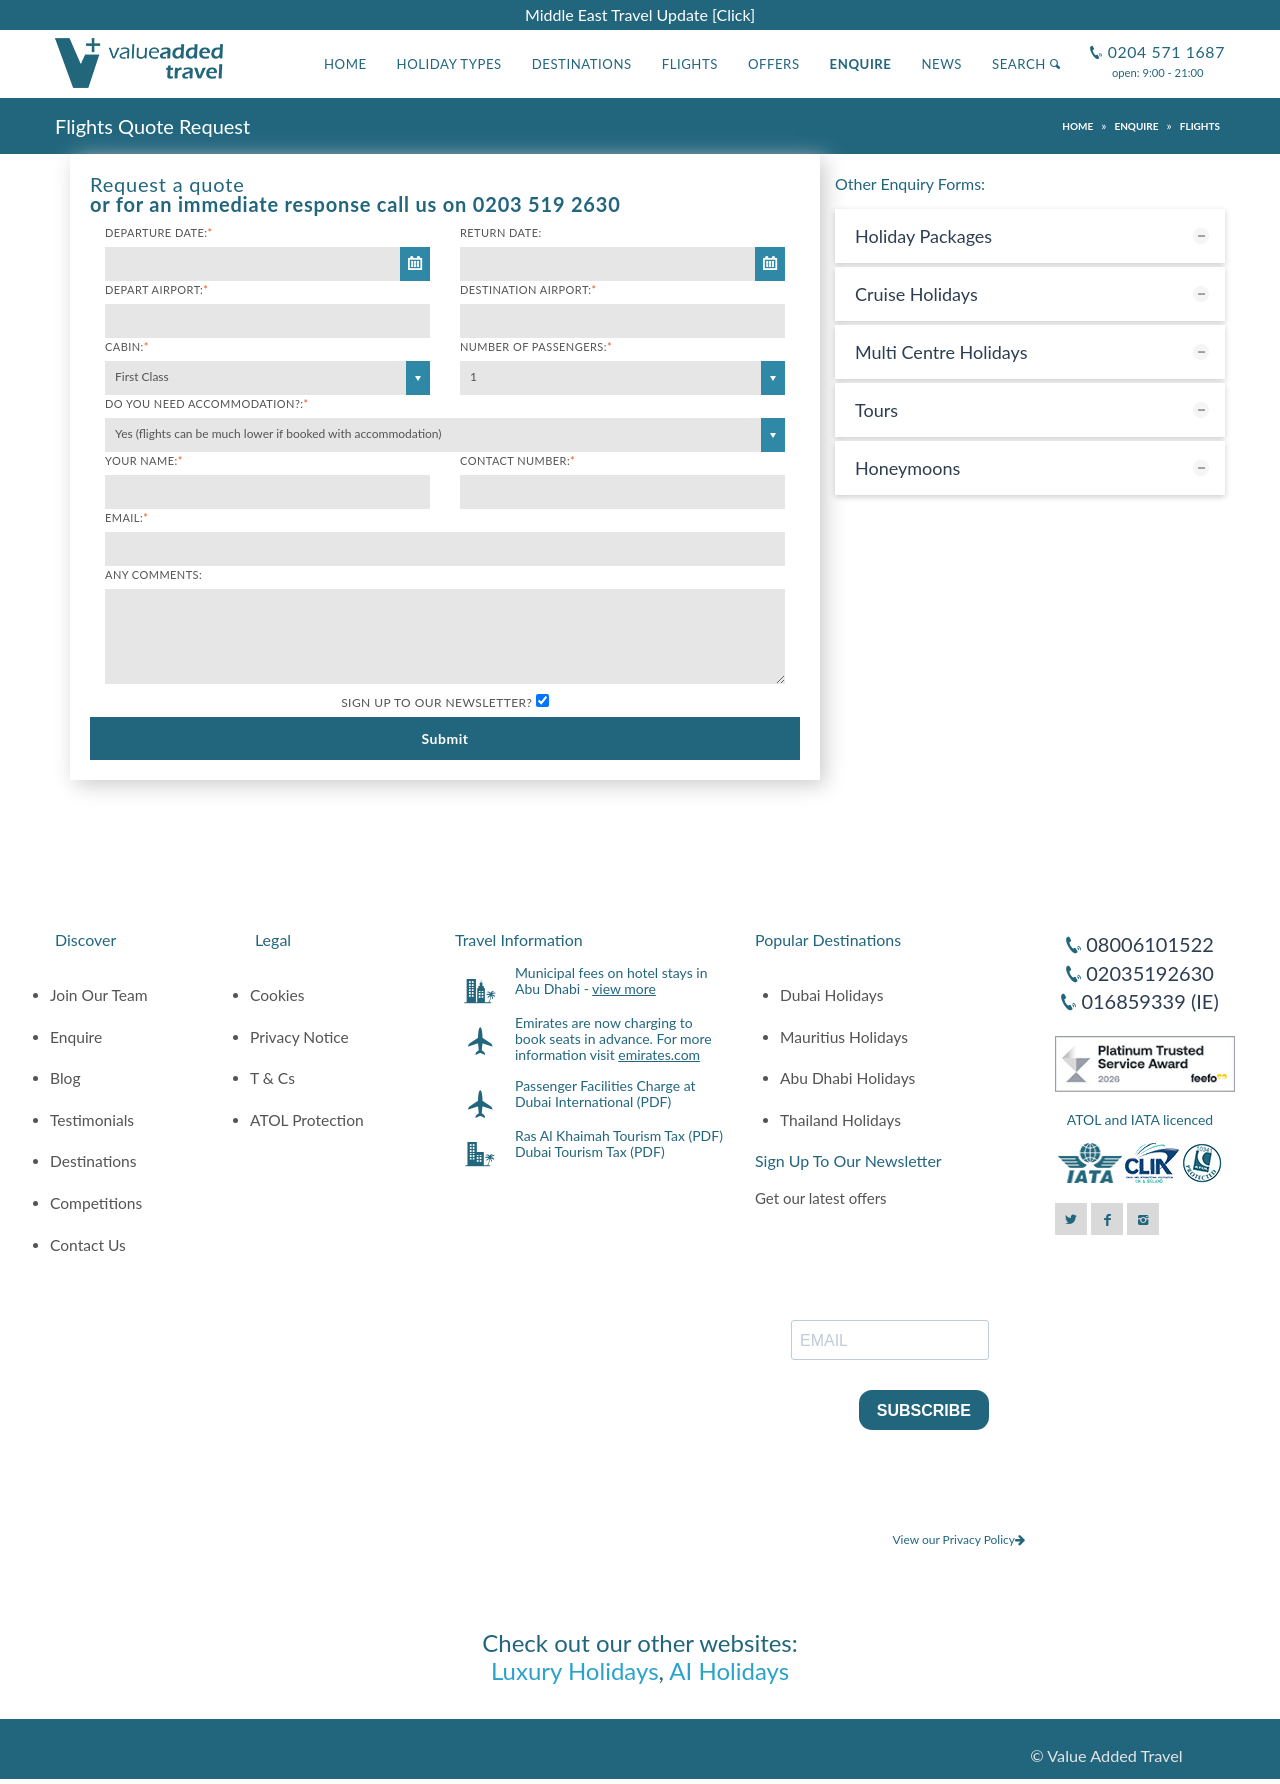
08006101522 (1150, 944)
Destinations (582, 64)
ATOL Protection (307, 1120)
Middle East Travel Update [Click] (640, 14)
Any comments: (153, 574)
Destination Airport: (528, 289)
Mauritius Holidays (844, 1037)
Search (1026, 64)
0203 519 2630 (547, 204)
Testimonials (92, 1120)
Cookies (277, 995)
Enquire (861, 64)
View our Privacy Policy (958, 1539)
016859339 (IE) (1149, 1001)
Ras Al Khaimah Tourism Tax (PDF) (619, 1135)
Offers (774, 64)
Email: (126, 517)
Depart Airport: (156, 289)
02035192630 (1150, 973)
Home (345, 64)
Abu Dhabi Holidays (847, 1078)
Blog (65, 1078)
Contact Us (88, 1245)
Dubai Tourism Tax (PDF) (590, 1151)
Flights (690, 64)
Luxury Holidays (575, 1670)
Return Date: (501, 232)
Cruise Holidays (916, 294)
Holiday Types (449, 64)
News (941, 64)
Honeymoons (907, 468)
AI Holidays (729, 1670)
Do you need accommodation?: (207, 403)
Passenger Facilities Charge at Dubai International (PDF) (605, 1093)
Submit (444, 738)
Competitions (96, 1203)
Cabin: (127, 346)
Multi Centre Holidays (941, 352)
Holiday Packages (923, 236)
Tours (876, 410)
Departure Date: (159, 232)
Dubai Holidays (831, 995)
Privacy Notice (299, 1037)
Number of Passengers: (536, 346)
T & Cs (272, 1078)
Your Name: (144, 460)
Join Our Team (99, 995)
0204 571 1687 (1164, 43)
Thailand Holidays (840, 1120)
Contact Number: (517, 460)
